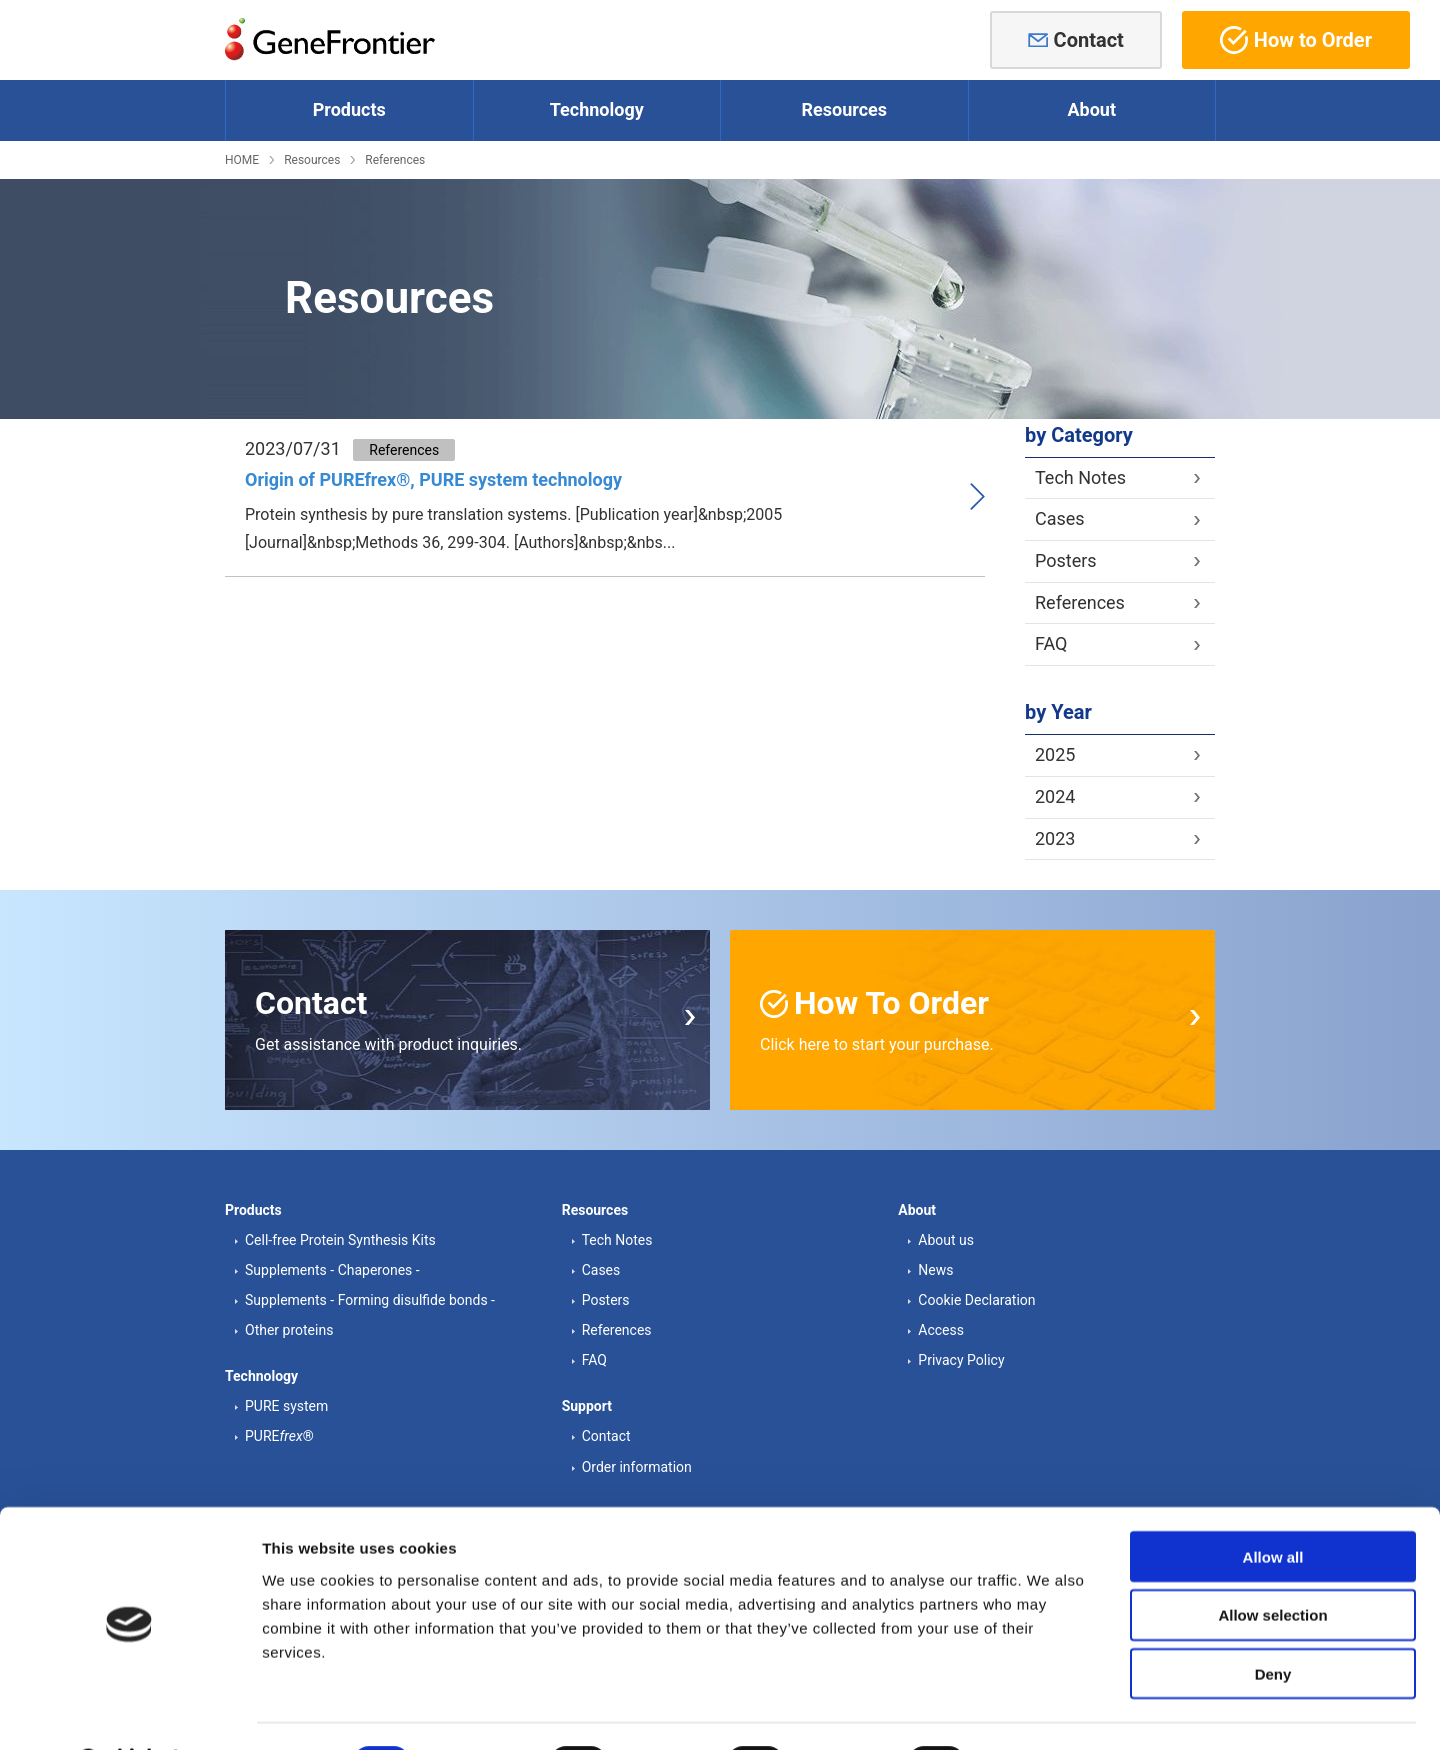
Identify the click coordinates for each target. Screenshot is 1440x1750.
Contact (1089, 40)
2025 (1055, 754)
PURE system (286, 1406)
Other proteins (289, 1330)
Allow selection (1272, 1563)
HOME (242, 160)
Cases (1060, 518)
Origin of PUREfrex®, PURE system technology (433, 479)
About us (946, 1240)
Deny (1273, 1622)
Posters (1066, 560)
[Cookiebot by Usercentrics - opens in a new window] (129, 1711)
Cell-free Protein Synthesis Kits (340, 1240)
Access (941, 1330)
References (395, 160)
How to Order (1296, 40)
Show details (1049, 1710)
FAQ (1051, 643)
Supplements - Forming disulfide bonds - (370, 1300)
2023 (1055, 838)
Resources (312, 160)
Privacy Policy (961, 1360)
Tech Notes (1080, 477)
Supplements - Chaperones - (332, 1270)
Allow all (1273, 1504)
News (935, 1270)
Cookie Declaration (976, 1300)
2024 (1055, 796)
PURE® (279, 1436)
